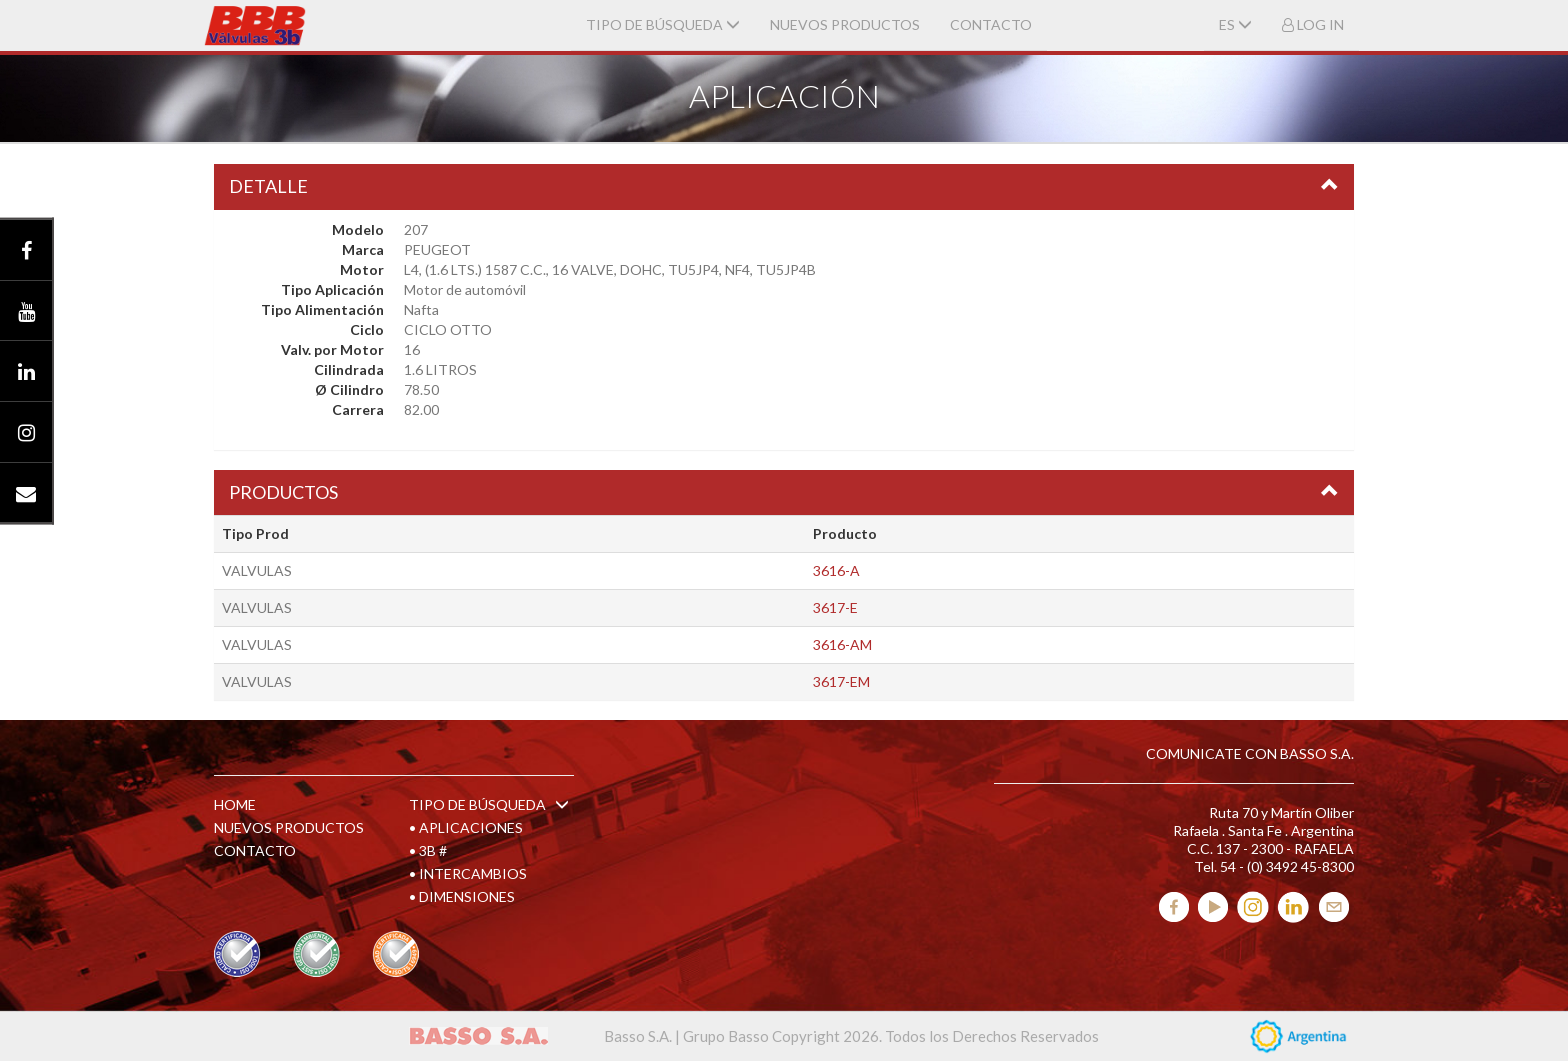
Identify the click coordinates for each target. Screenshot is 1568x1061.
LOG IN (1313, 24)
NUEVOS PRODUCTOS (845, 24)
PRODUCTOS (283, 492)
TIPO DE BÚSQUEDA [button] (663, 24)
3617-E (835, 607)
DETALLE (268, 186)
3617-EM (841, 681)
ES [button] (1235, 24)
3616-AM (842, 644)
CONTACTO (991, 24)
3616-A (836, 570)
